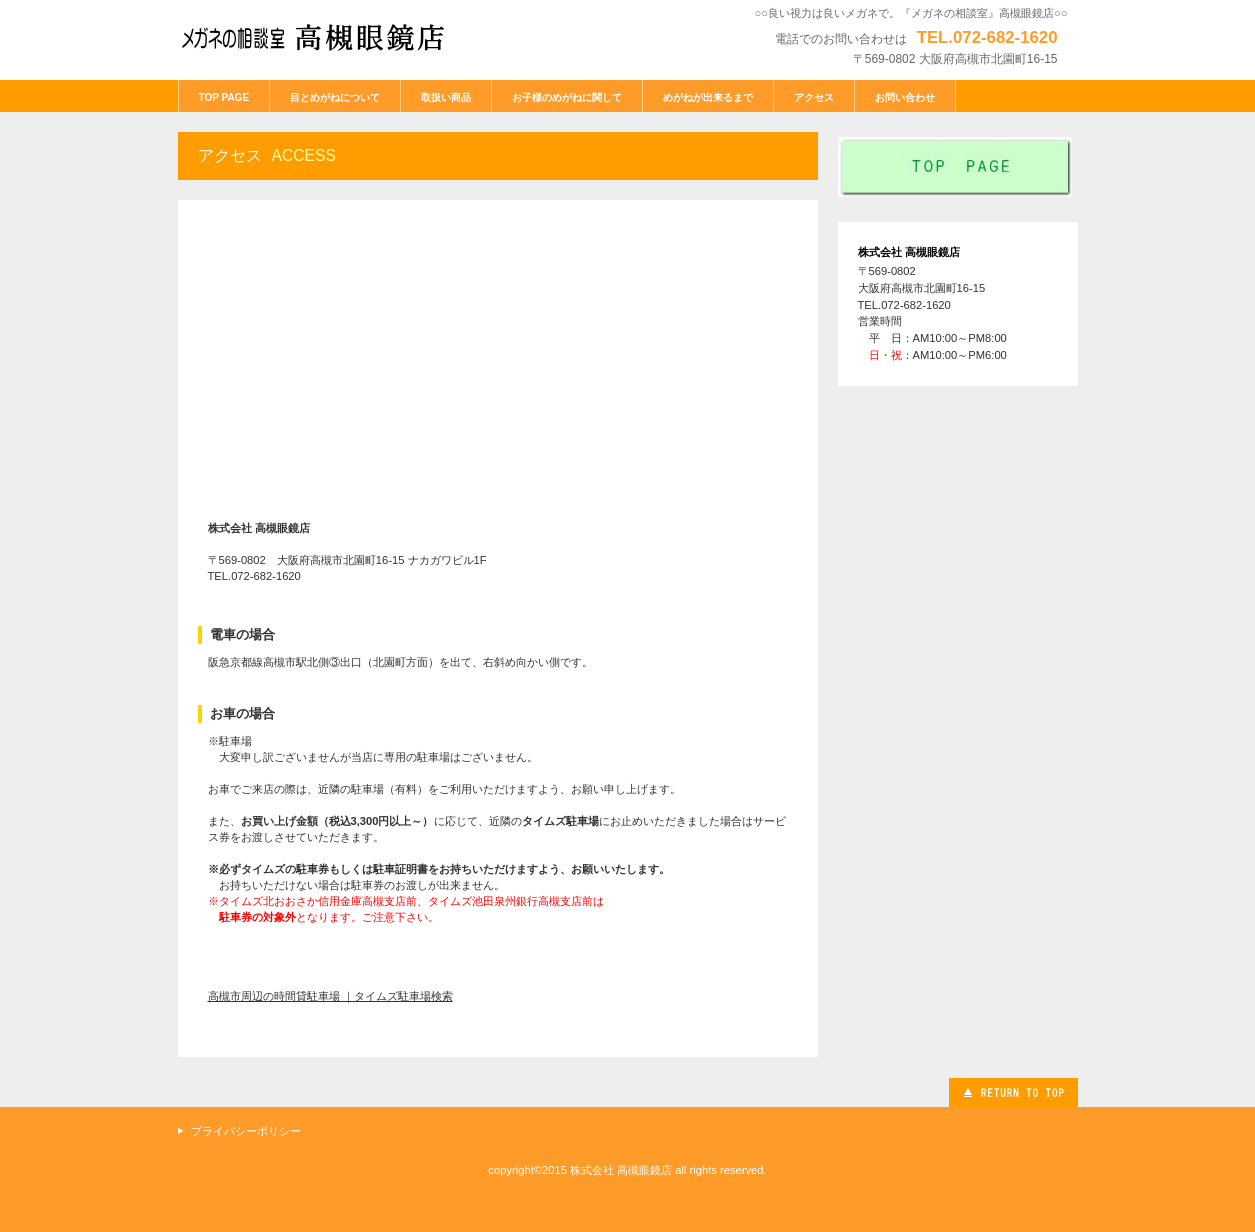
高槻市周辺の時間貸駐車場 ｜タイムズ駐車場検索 (330, 996)
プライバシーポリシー (246, 1131)
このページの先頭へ (1013, 1092)
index (958, 167)
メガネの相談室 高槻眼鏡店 (328, 37)
